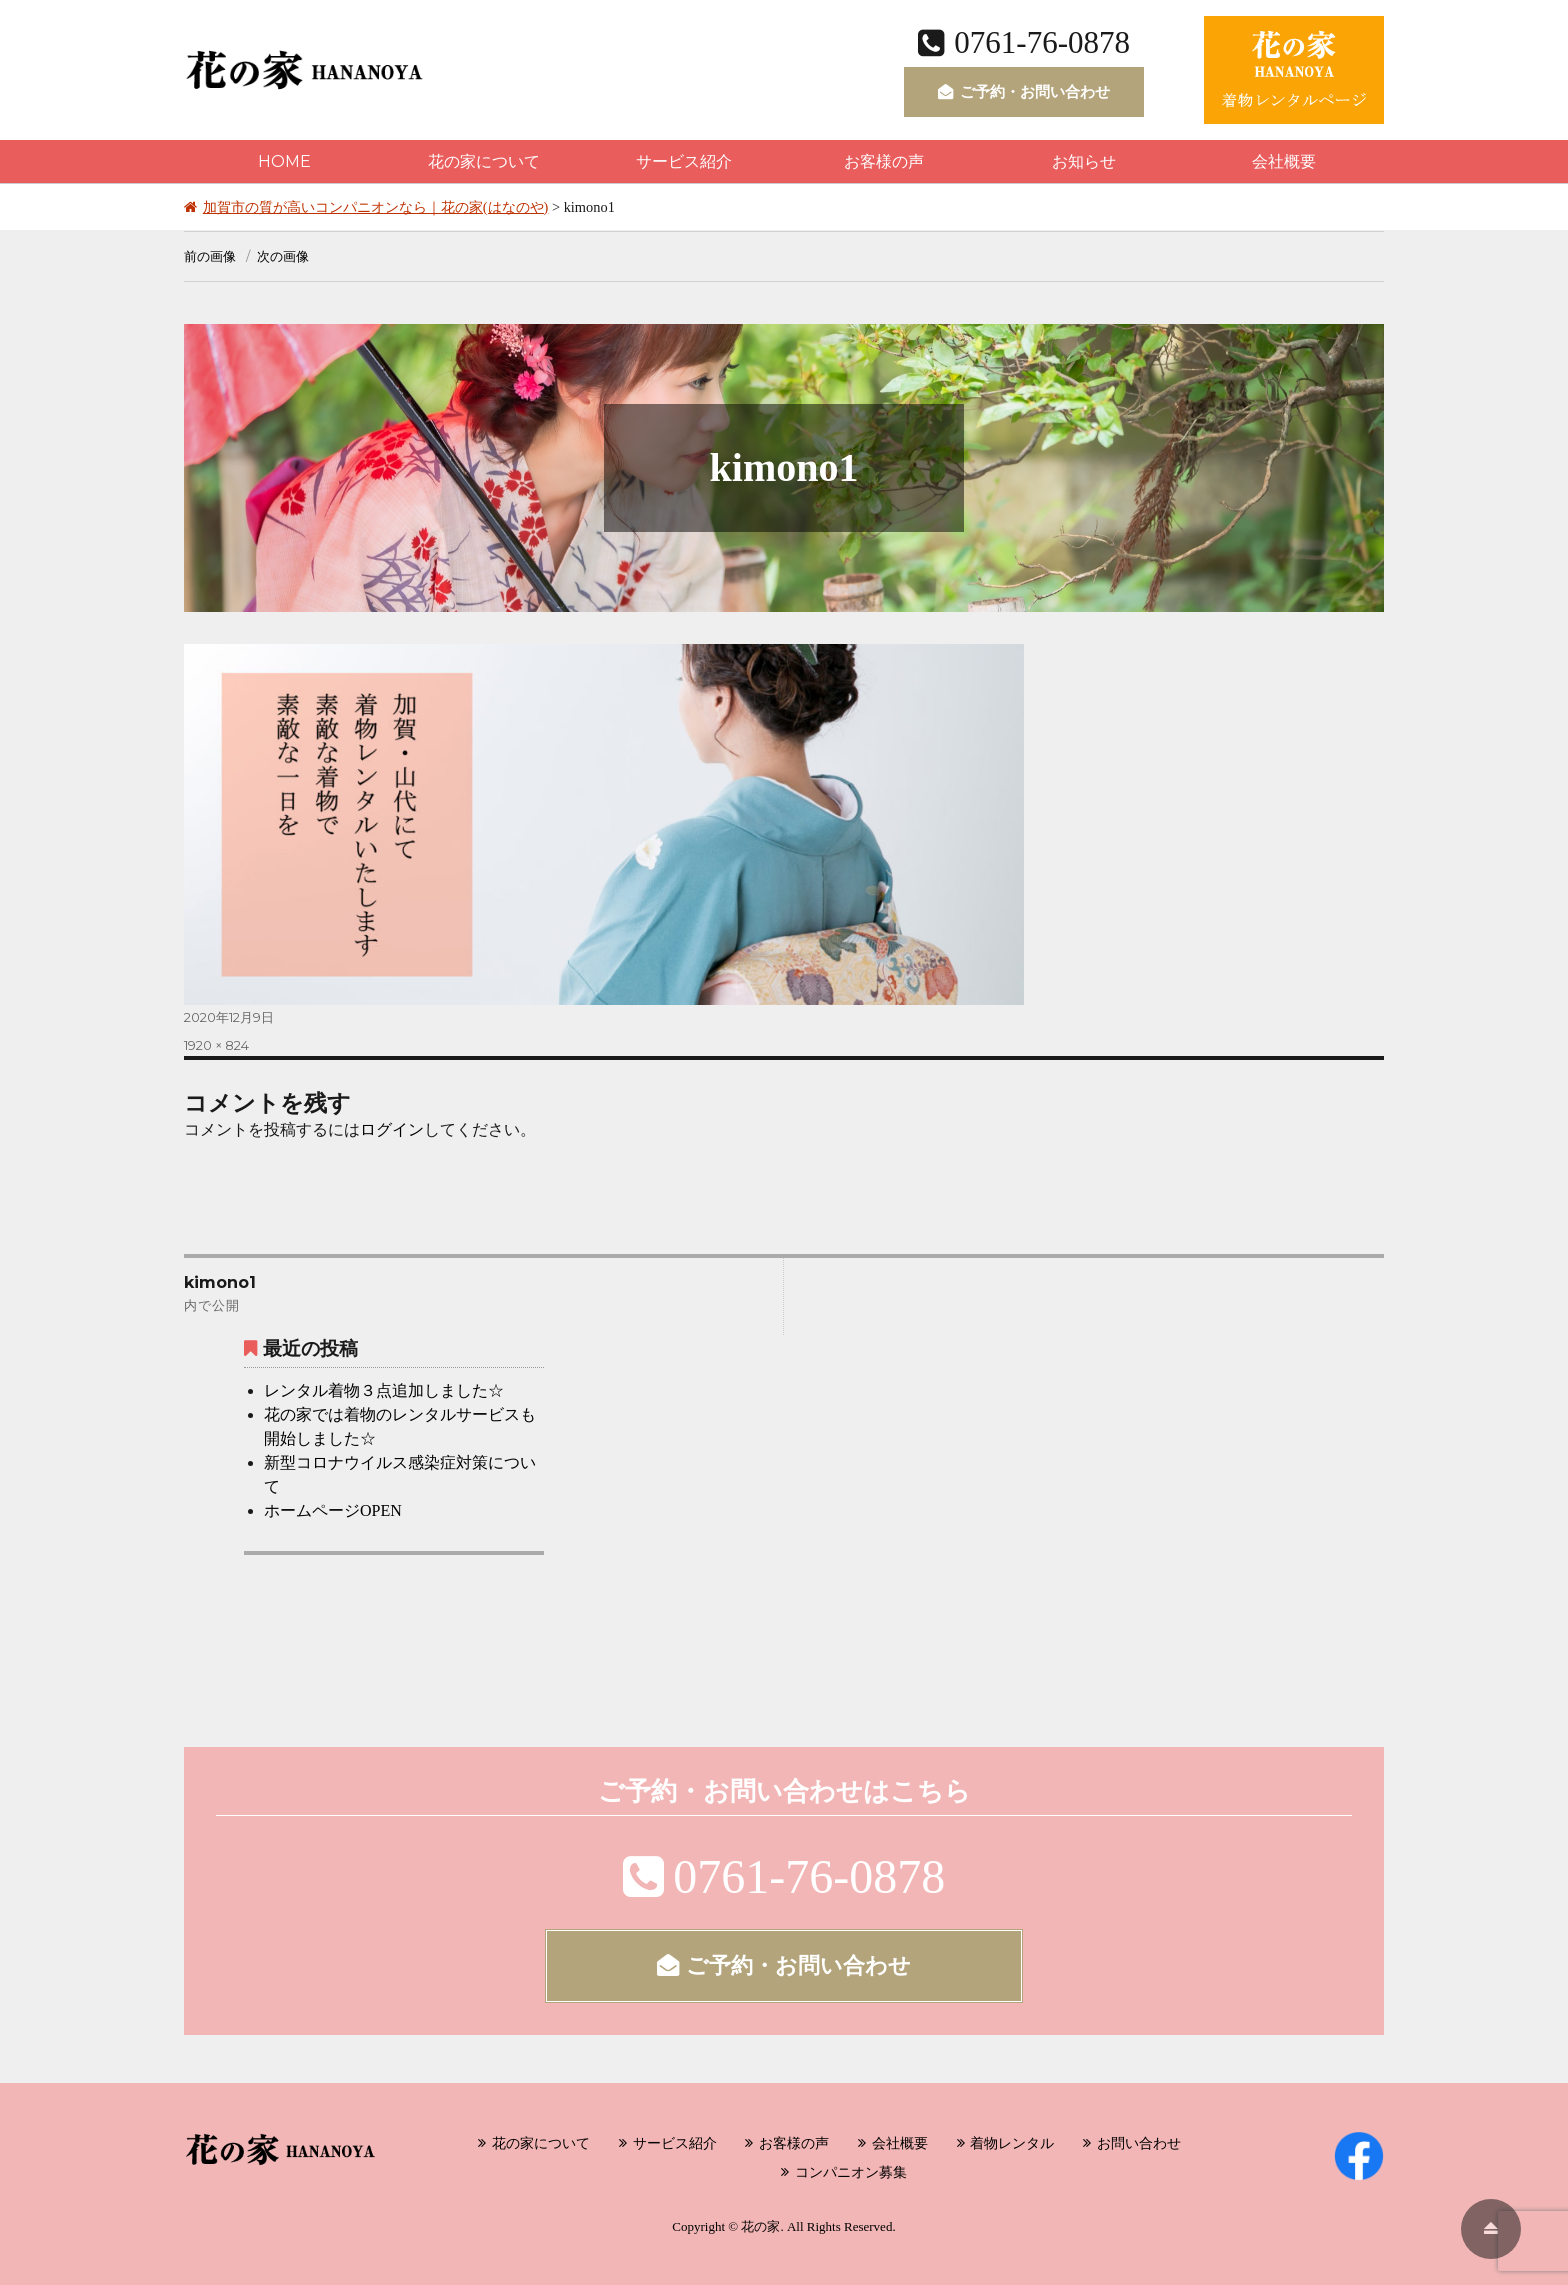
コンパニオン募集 (851, 2172)
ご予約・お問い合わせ (1024, 91)
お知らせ (1084, 161)
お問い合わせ (1139, 2143)
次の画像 (283, 256)
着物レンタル (1012, 2143)
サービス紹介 (684, 161)
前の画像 (210, 256)
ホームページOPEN (333, 1510)
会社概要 (1284, 161)
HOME (284, 161)
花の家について (484, 161)
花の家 (760, 2226)
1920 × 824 (216, 1045)
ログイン (392, 1129)
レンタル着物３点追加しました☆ (384, 1390)
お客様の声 (884, 161)
